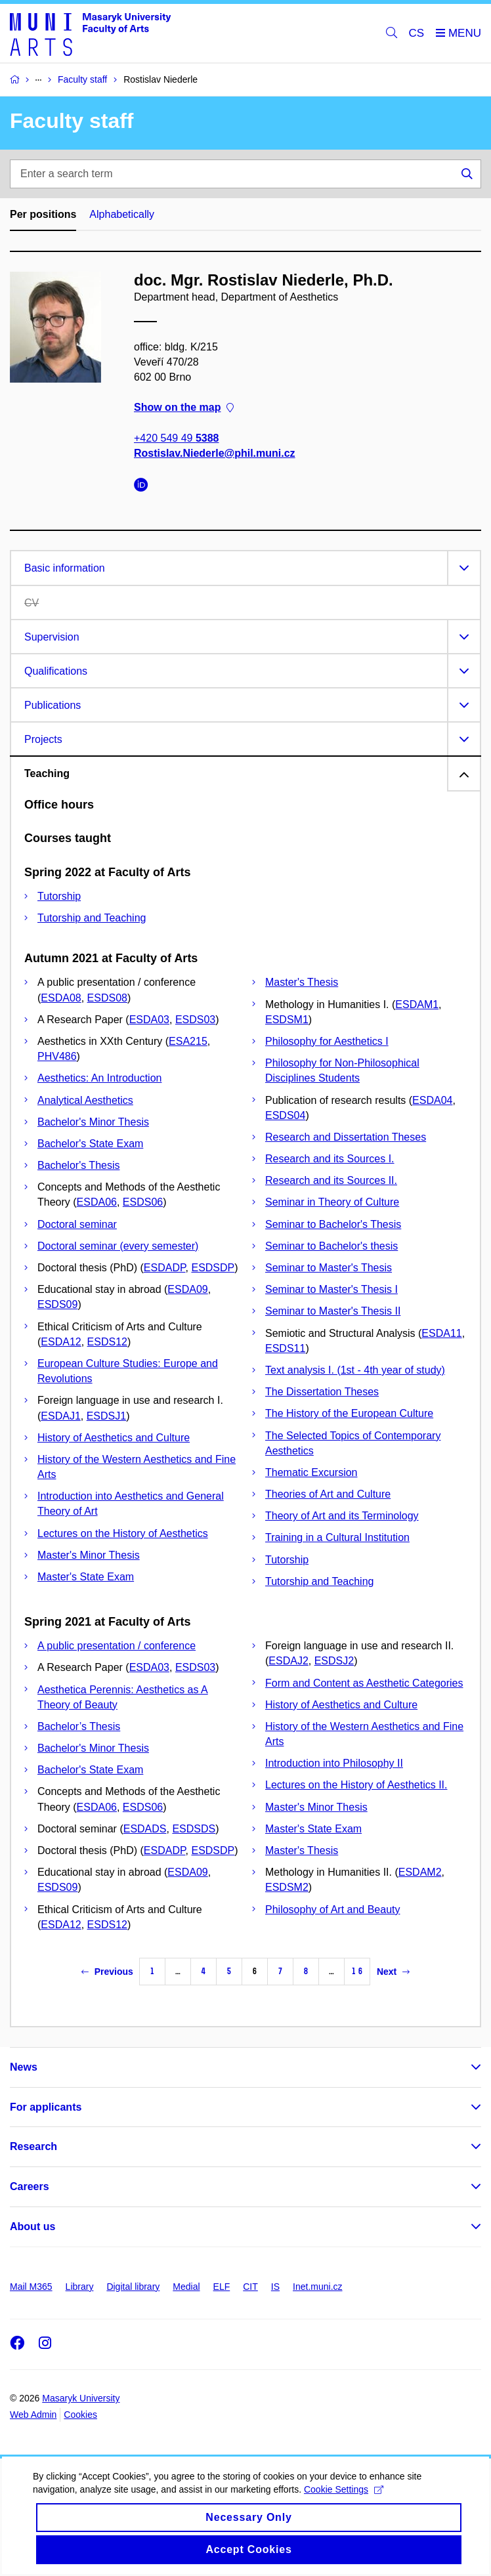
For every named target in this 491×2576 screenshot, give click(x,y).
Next (393, 1971)
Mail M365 (31, 2286)
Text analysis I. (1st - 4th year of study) (355, 1370)
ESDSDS (193, 1828)
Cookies (80, 2414)
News (23, 2067)
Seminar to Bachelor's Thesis (333, 1224)
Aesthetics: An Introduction (99, 1078)
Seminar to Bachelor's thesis (331, 1246)
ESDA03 (149, 1019)
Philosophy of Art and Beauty (332, 1909)
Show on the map (184, 407)
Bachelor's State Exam (90, 1143)
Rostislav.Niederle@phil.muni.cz (214, 453)
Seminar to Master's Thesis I (331, 1289)
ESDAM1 (416, 1004)
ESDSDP (212, 1267)
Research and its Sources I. (330, 1158)
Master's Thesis (301, 982)
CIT (250, 2286)
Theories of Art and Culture (328, 1494)
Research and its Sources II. (331, 1180)
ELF (221, 2286)
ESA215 (188, 1041)
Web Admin (33, 2414)
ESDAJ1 (60, 1416)
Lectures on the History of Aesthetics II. (356, 1784)
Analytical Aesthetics (85, 1100)
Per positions (43, 214)
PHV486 (57, 1056)
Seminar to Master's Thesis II (332, 1311)
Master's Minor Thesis (88, 1555)
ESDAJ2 (288, 1660)
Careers (29, 2186)
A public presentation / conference (116, 1645)
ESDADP (165, 1267)
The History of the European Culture (349, 1413)
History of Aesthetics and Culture (113, 1437)
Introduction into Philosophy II (334, 1763)
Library (80, 2286)
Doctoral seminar (77, 1224)
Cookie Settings (343, 2504)
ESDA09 (187, 1289)
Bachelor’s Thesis (78, 1726)
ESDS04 (285, 1115)
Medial (186, 2286)
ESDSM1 (287, 1019)
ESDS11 (285, 1348)
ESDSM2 (287, 1887)
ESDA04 (432, 1100)
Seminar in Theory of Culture (332, 1202)
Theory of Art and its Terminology (342, 1515)
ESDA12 (61, 1341)
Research (33, 2146)
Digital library (133, 2286)
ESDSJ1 (106, 1416)
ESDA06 (97, 1202)
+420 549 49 (176, 437)
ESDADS (145, 1828)
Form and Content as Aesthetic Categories (364, 1683)
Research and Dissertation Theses (345, 1137)
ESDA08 (61, 997)
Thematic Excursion (311, 1472)
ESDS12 (107, 1341)
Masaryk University (80, 2398)
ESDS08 (107, 997)
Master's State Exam (85, 1576)
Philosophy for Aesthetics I (327, 1041)
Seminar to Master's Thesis (328, 1267)
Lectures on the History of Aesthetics (122, 1533)
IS (275, 2286)
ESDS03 (195, 1019)
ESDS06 (143, 1202)
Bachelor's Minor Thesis (93, 1122)
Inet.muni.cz (317, 2286)
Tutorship (59, 896)
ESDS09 (57, 1304)
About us (32, 2226)
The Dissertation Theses (322, 1391)
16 (357, 1971)
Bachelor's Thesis (78, 1165)
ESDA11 (441, 1333)
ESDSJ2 (334, 1660)
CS (417, 33)
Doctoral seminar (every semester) (117, 1246)
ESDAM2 (420, 1872)
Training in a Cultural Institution (337, 1537)
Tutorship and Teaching (91, 917)
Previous (107, 1971)
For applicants (45, 2107)
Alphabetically (121, 214)
